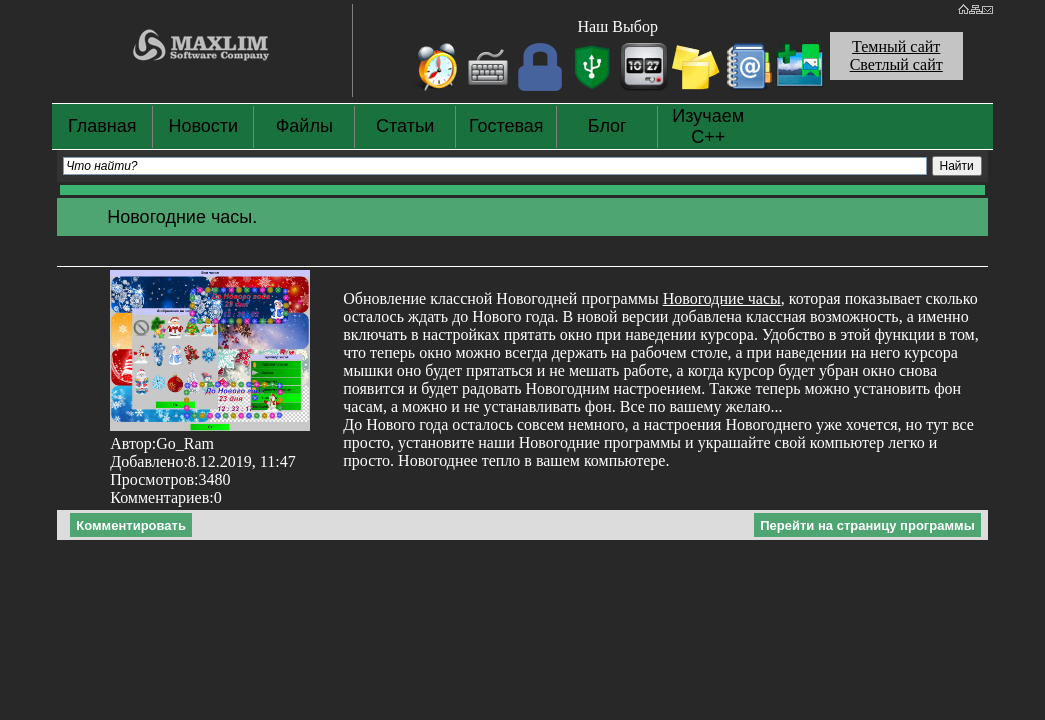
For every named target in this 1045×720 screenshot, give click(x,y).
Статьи (405, 126)
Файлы (304, 126)
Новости (203, 126)
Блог (607, 126)
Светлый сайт (896, 64)
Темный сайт (896, 46)
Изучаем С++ (708, 126)
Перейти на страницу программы (867, 525)
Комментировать (131, 525)
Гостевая (506, 126)
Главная (102, 126)
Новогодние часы (722, 298)
